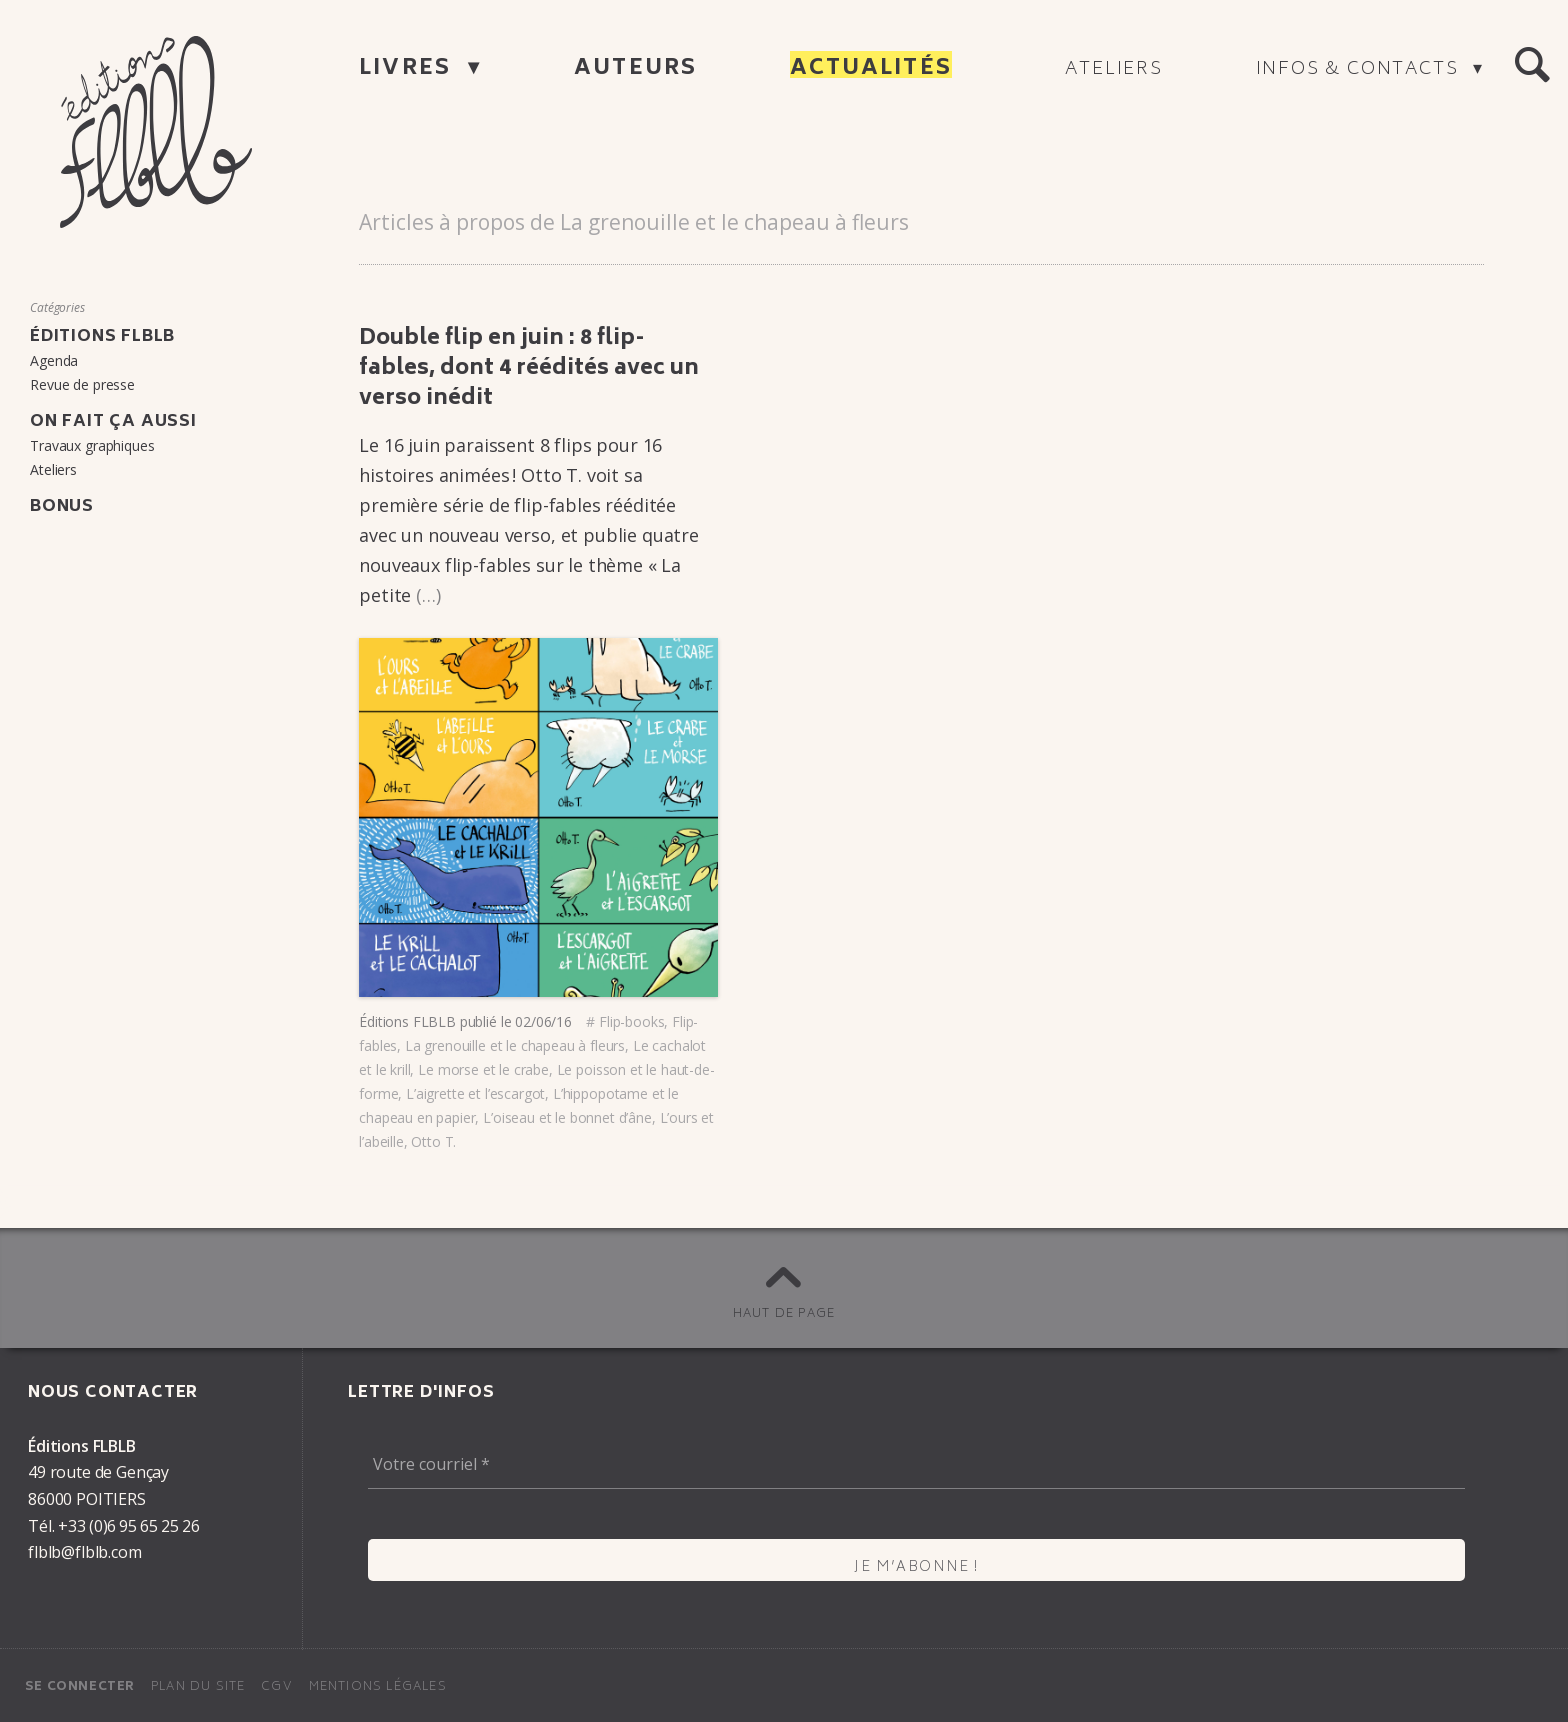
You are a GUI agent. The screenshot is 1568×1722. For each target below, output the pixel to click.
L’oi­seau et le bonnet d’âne (567, 1117)
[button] (1532, 66)
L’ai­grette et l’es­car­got (475, 1093)
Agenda (54, 360)
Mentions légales (378, 1687)
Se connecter (80, 1687)
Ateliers (1113, 70)
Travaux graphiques (92, 445)
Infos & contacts (1360, 70)
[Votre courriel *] (916, 1465)
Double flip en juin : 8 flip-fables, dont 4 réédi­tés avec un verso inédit (529, 369)
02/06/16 (543, 1021)
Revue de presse (82, 384)
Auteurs (635, 69)
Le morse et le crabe (483, 1069)
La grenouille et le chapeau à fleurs (515, 1045)
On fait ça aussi (113, 422)
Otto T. (433, 1141)
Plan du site (198, 1687)
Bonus (62, 507)
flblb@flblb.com (85, 1552)
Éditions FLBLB (407, 1021)
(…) (428, 595)
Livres (408, 69)
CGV (277, 1687)
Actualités (871, 69)
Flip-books (631, 1021)
